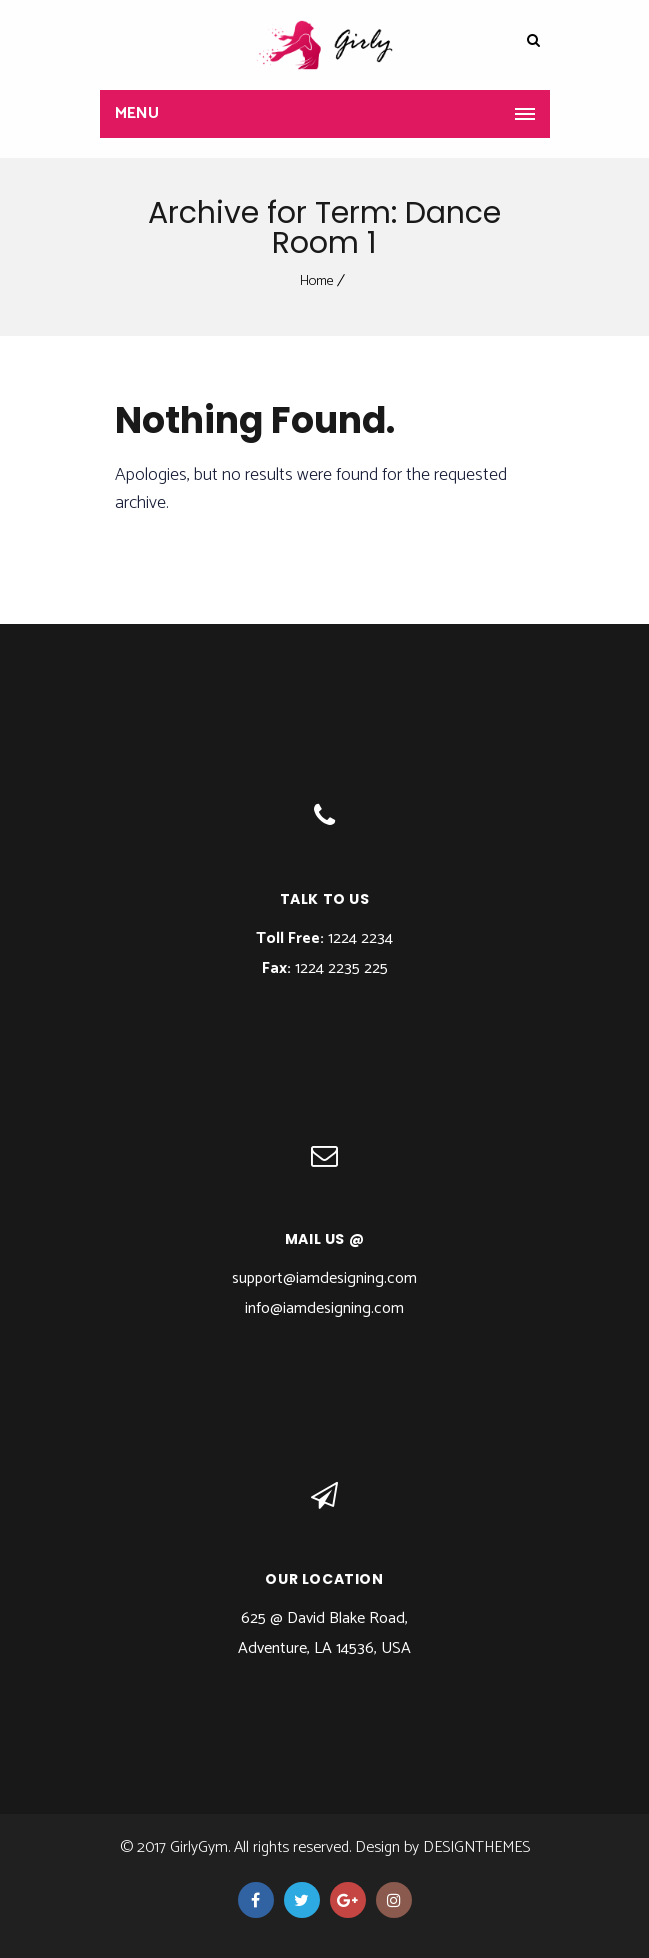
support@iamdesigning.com (324, 1278)
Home (317, 281)
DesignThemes (476, 1847)
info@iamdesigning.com (324, 1308)
